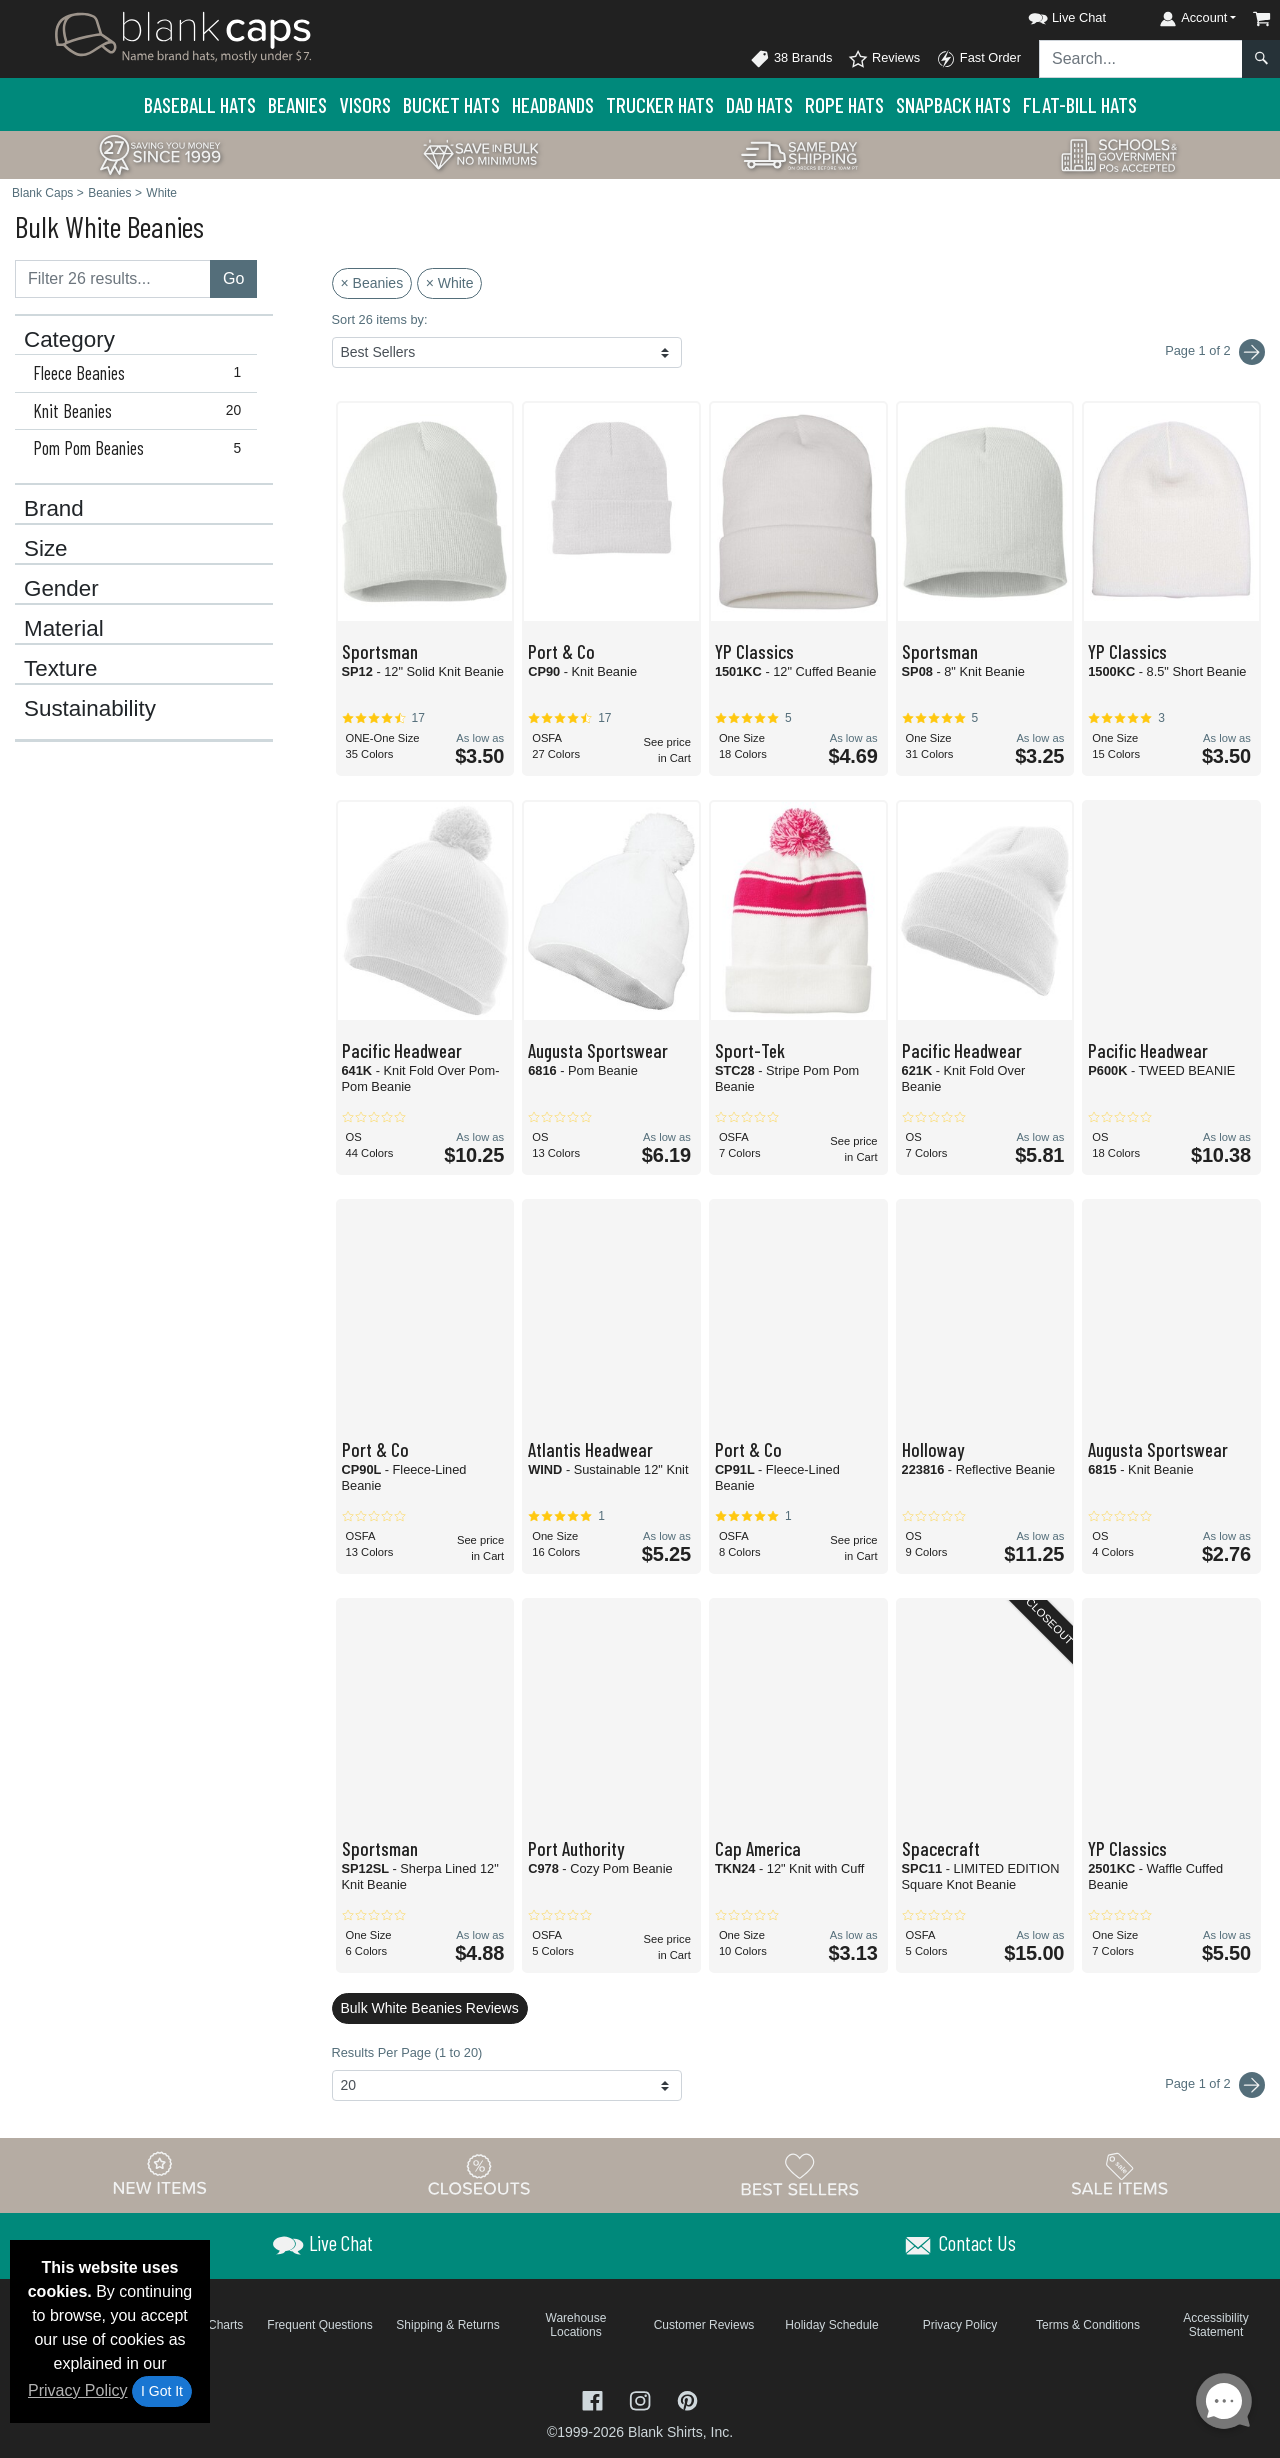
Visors (365, 104)
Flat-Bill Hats (1080, 104)
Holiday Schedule (831, 2325)
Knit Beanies (141, 411)
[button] (1049, 14)
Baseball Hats (200, 104)
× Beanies (372, 283)
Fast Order (978, 59)
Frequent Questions (319, 2325)
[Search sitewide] (1141, 59)
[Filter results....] (113, 279)
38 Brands (791, 59)
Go (233, 278)
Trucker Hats (660, 104)
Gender (61, 589)
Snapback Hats (953, 104)
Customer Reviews (704, 2325)
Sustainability (90, 709)
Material (64, 629)
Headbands (553, 104)
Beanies (297, 104)
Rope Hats (844, 104)
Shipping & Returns (447, 2325)
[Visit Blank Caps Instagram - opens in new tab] (642, 2398)
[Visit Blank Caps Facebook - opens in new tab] (595, 2398)
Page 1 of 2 (1215, 2085)
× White (450, 283)
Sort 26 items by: (380, 319)
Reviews (884, 59)
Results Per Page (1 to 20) (407, 2052)
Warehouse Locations (576, 2325)
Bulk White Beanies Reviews (430, 2008)
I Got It (162, 2391)
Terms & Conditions (1088, 2325)
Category (69, 340)
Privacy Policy (78, 2390)
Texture (60, 669)
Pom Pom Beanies (141, 448)
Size (46, 549)
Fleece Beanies (141, 373)
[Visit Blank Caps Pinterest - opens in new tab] (687, 2398)
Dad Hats (759, 104)
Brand (54, 509)
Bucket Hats (451, 104)
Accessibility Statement (1215, 2325)
